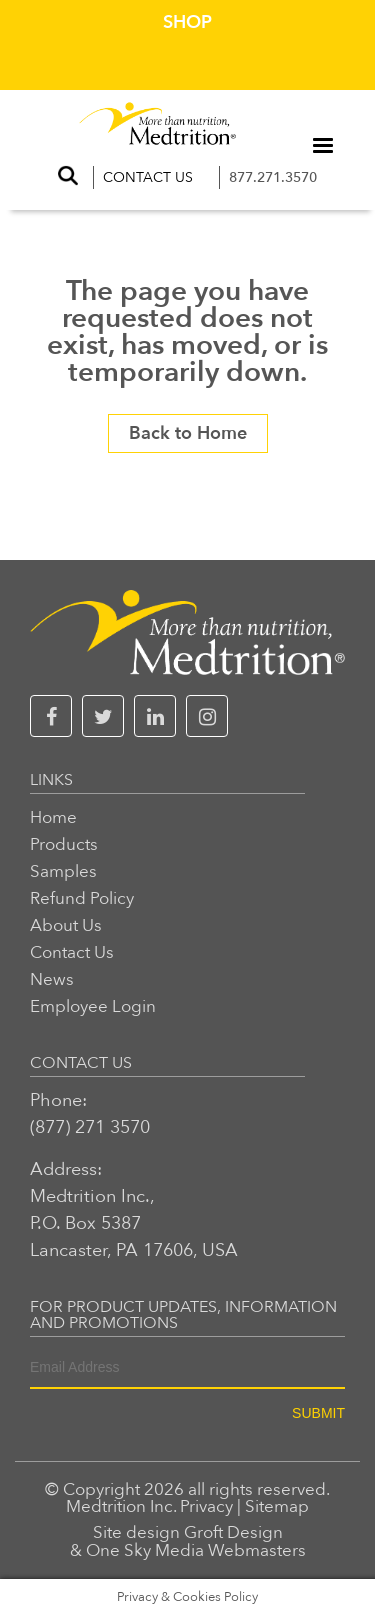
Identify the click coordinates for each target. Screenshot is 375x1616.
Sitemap (277, 1506)
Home (53, 817)
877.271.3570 (273, 177)
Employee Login (93, 1006)
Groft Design (233, 1532)
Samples (63, 871)
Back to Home (188, 433)
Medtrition (106, 1506)
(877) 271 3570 (90, 1127)
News (52, 979)
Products (64, 844)
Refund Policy (82, 898)
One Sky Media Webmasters (196, 1550)
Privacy (206, 1506)
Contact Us (148, 177)
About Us (66, 925)
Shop (187, 22)
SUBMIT (318, 1413)
